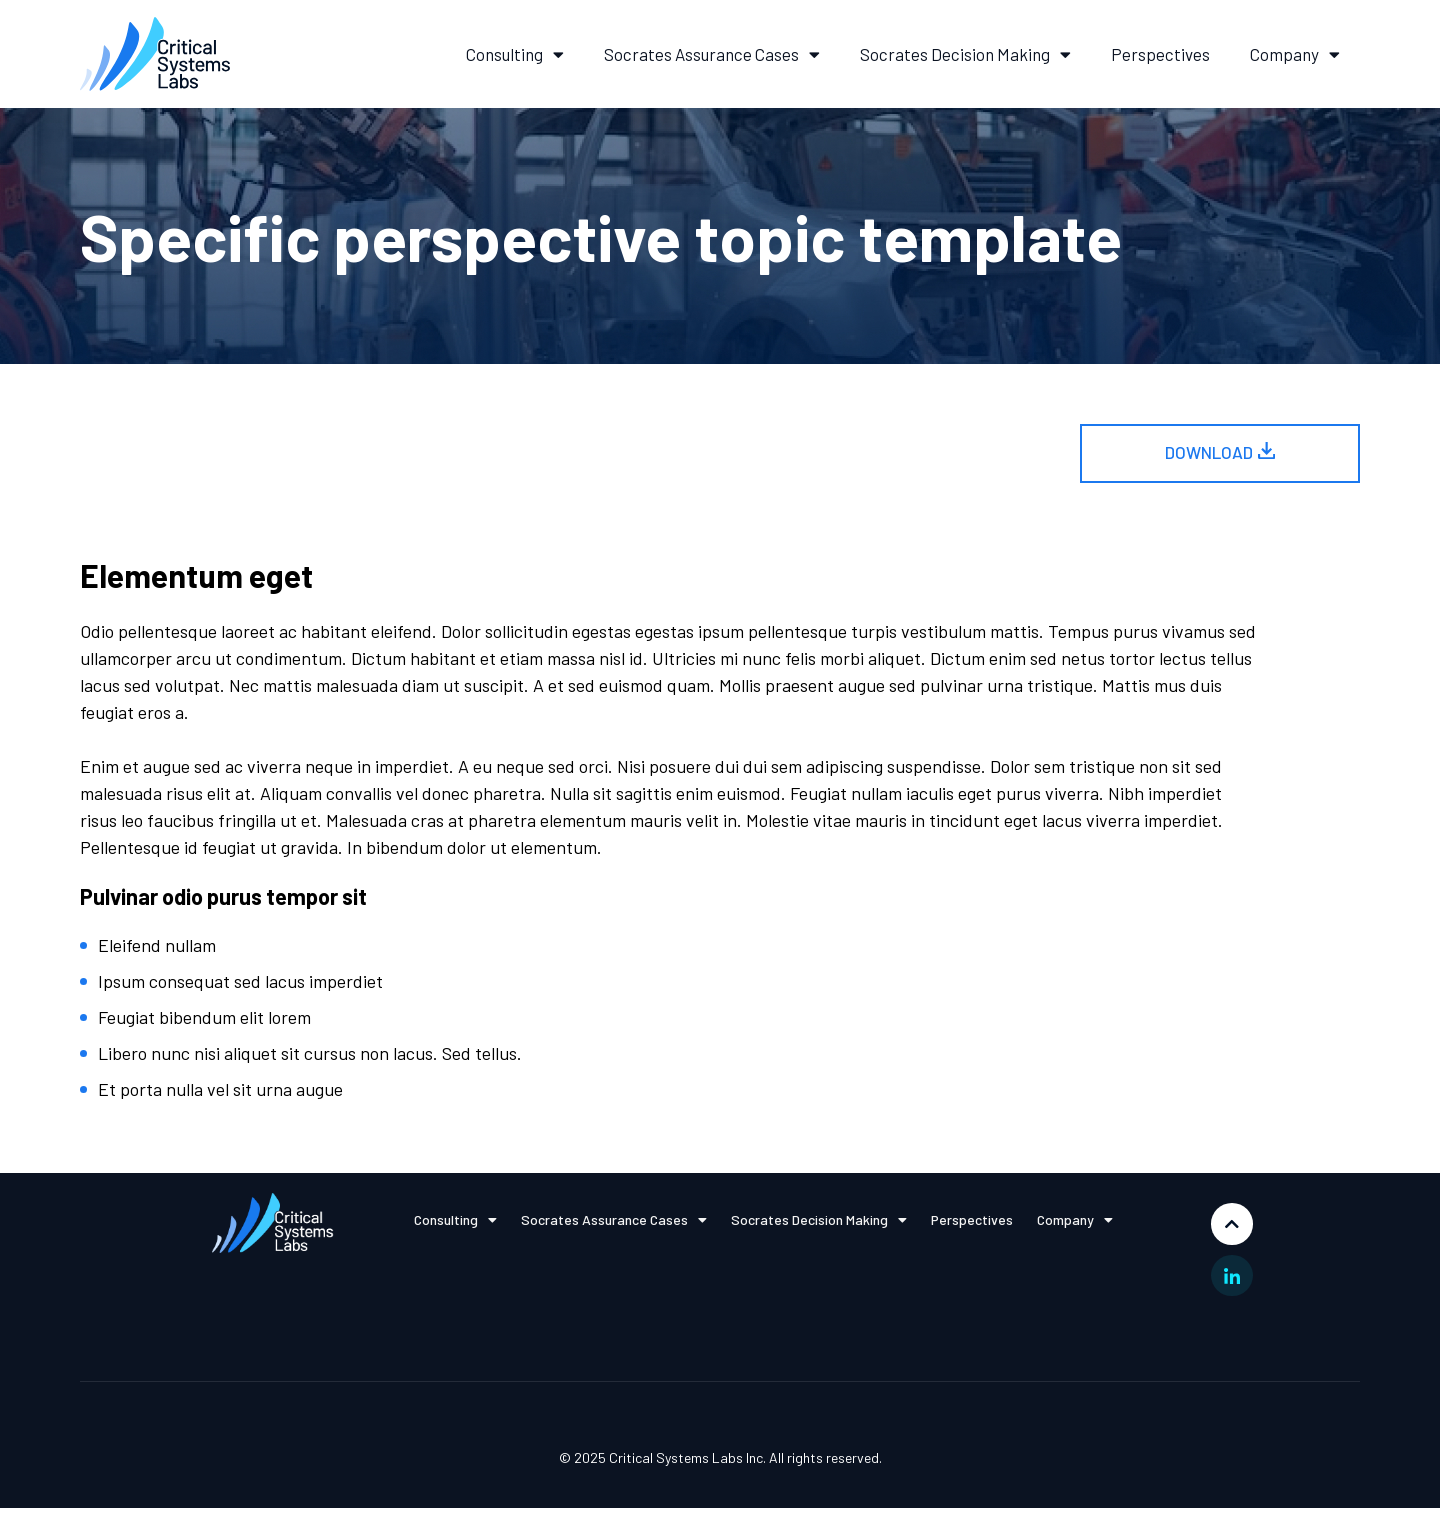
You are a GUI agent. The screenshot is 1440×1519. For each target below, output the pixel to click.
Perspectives (1160, 54)
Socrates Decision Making (965, 54)
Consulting (515, 54)
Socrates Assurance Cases (712, 54)
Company (1295, 54)
